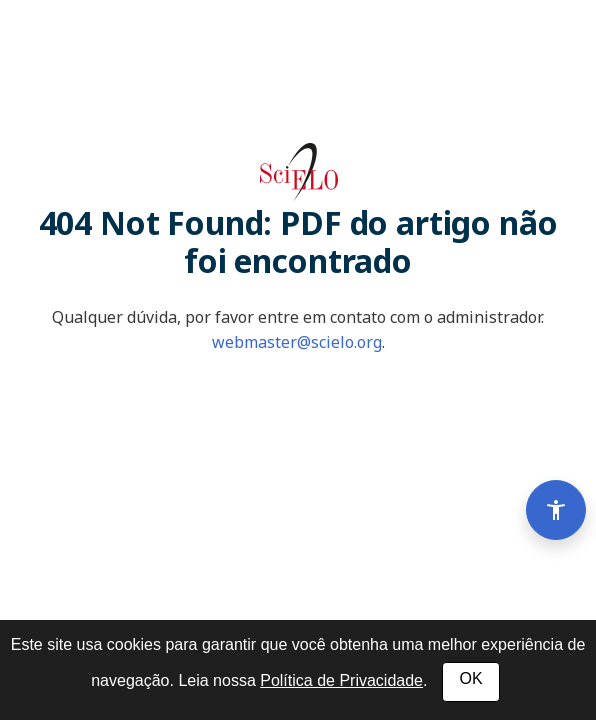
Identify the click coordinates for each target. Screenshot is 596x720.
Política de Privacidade (341, 680)
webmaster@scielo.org (297, 342)
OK (470, 678)
